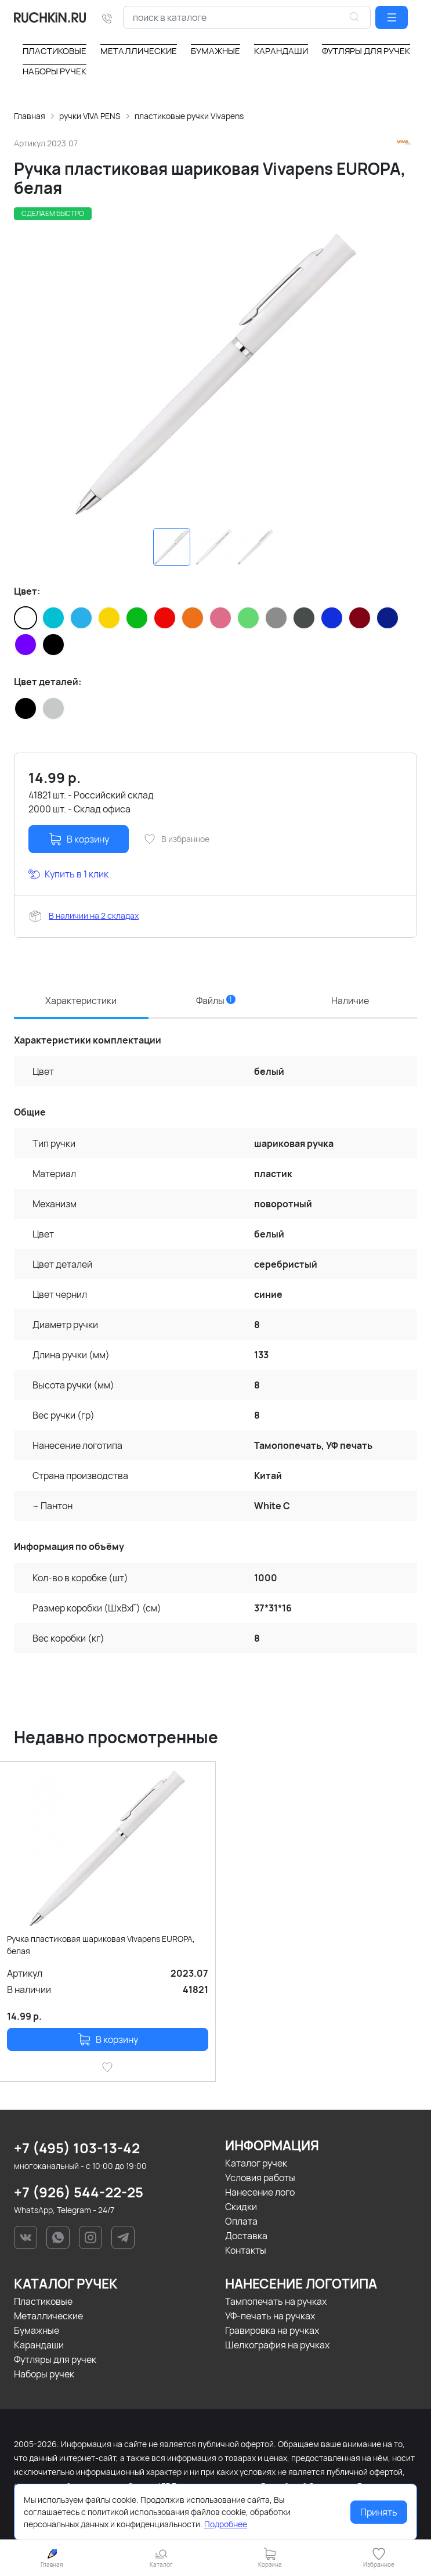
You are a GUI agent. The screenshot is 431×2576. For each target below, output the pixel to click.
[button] (391, 17)
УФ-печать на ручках (270, 2315)
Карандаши (39, 2344)
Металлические (48, 2315)
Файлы (216, 1000)
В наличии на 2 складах (94, 915)
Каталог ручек (256, 2163)
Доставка (246, 2235)
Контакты (245, 2250)
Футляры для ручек (55, 2359)
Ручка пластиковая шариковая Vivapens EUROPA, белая (101, 1944)
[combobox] (247, 17)
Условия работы (260, 2177)
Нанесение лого (260, 2192)
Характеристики (81, 1000)
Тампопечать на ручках (276, 2301)
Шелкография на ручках (277, 2344)
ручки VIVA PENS (90, 115)
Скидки (241, 2206)
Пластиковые (43, 2301)
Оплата (241, 2221)
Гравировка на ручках (272, 2330)
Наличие (350, 1000)
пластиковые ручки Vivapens (189, 115)
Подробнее (225, 2524)
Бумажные (36, 2330)
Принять (378, 2512)
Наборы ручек (44, 2374)
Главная (29, 115)
